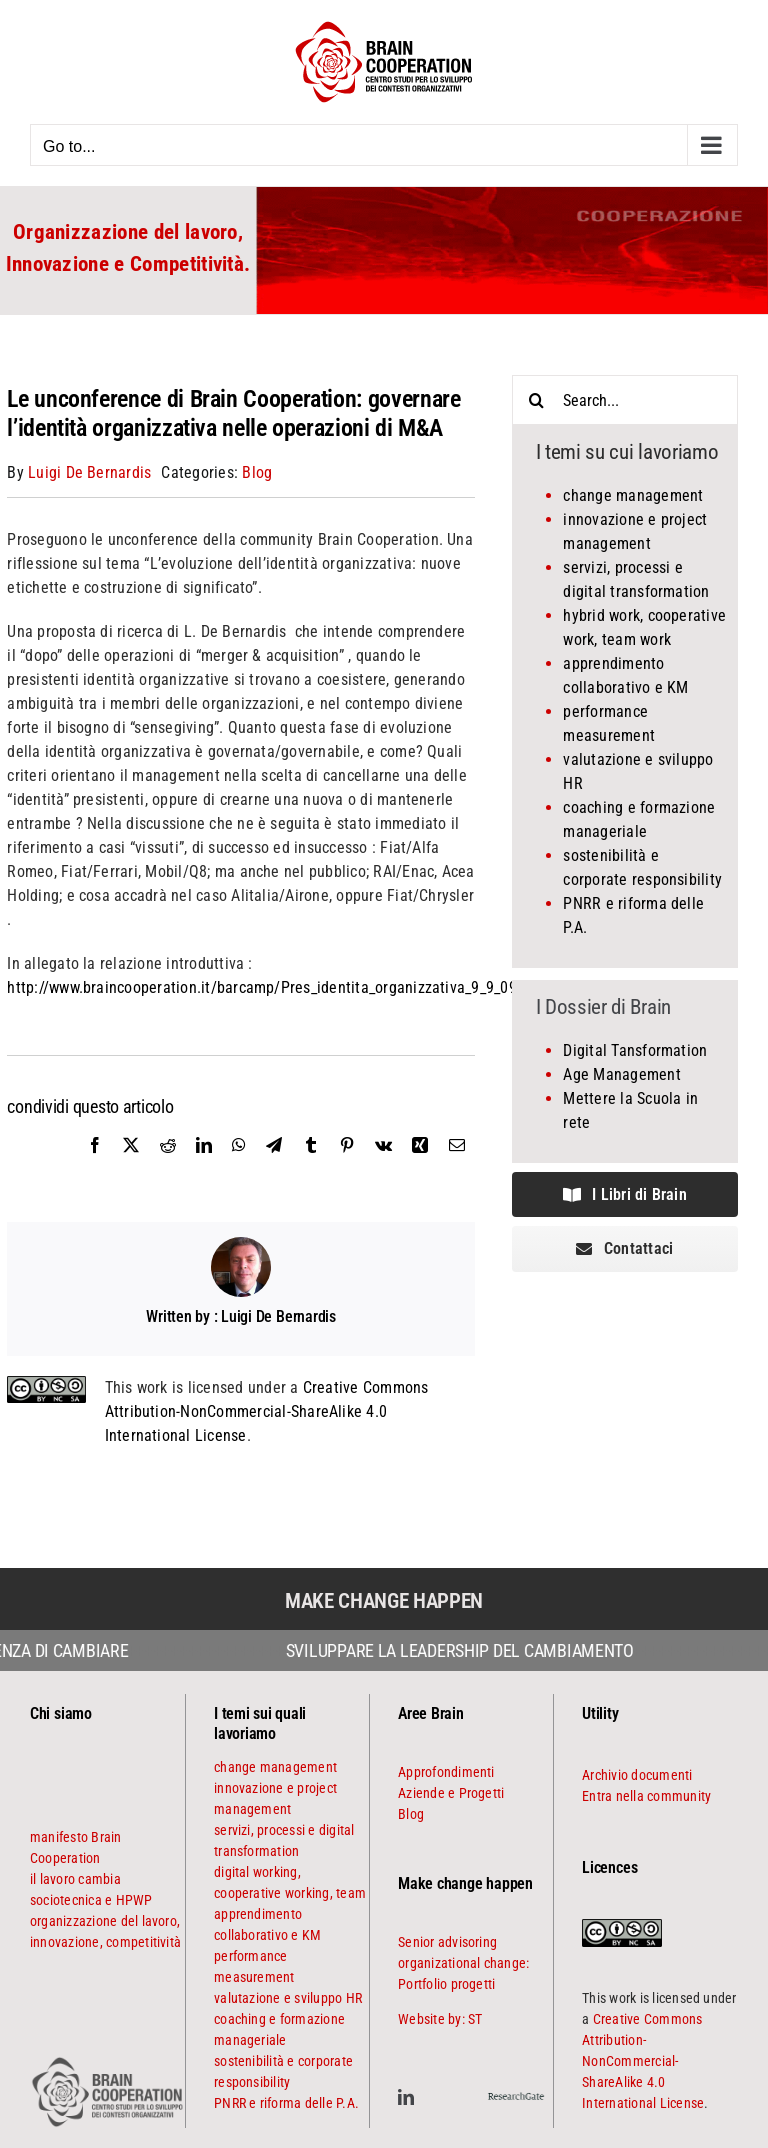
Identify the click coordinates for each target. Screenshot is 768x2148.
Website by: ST (440, 2019)
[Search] (537, 400)
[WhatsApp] (239, 1167)
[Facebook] (95, 1167)
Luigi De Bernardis (89, 472)
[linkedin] (406, 2097)
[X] (131, 1167)
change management (633, 495)
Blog (257, 472)
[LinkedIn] (204, 1167)
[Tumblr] (311, 1167)
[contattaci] (625, 1248)
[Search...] (625, 400)
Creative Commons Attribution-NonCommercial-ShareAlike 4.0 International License (267, 1411)
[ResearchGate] (516, 2091)
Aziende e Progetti (451, 1793)
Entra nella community (646, 1796)
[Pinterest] (347, 1167)
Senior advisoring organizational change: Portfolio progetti (463, 1963)
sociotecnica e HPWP (91, 1900)
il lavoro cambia (75, 1879)
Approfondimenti (446, 1772)
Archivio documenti (637, 1775)
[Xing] (420, 1167)
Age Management (621, 1074)
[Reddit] (168, 1167)
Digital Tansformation (635, 1050)
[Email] (457, 1167)
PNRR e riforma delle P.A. (286, 2103)
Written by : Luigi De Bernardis (241, 1316)
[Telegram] (274, 1167)
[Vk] (383, 1167)
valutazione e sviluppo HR (288, 1998)
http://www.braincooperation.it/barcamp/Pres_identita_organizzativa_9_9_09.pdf (274, 987)
